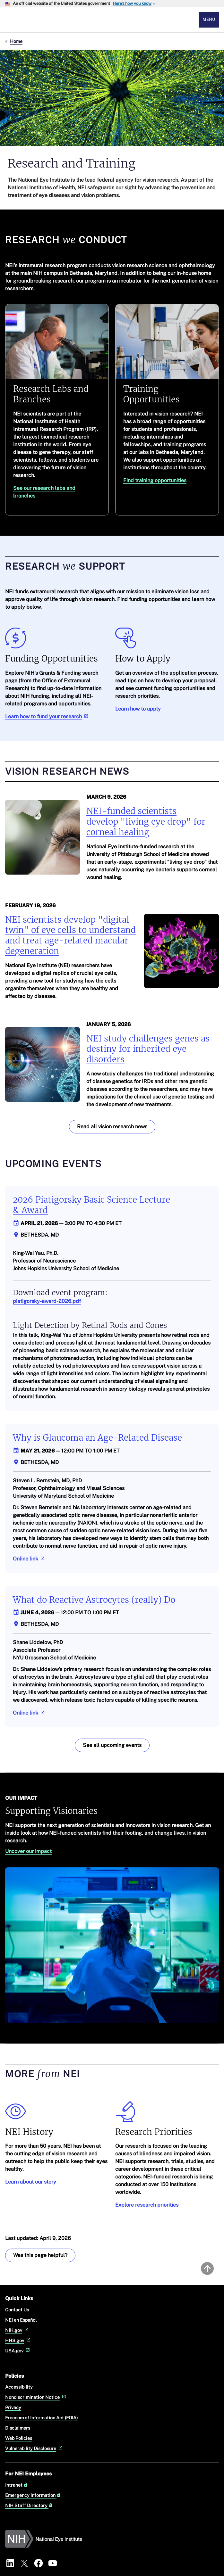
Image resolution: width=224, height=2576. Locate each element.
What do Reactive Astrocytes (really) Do (94, 1600)
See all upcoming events (112, 1745)
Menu (208, 19)
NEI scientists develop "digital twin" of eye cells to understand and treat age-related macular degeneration (70, 935)
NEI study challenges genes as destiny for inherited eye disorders (148, 1049)
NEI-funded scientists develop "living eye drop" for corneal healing (145, 821)
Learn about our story (30, 2182)
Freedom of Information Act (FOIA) (41, 2417)
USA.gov (18, 2350)
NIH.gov (17, 2330)
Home (16, 41)
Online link (29, 1559)
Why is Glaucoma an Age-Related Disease (97, 1438)
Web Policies (18, 2438)
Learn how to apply (138, 709)
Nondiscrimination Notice (36, 2397)
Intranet (16, 2485)
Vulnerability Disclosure (34, 2448)
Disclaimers (17, 2428)
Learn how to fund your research (47, 716)
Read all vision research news (112, 1126)
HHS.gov (18, 2340)
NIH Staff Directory (29, 2505)
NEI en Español (21, 2320)
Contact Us (17, 2309)
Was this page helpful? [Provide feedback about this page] (40, 2255)
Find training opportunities (154, 480)
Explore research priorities (146, 2205)
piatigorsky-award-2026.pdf (47, 1301)
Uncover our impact (28, 1851)
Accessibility (19, 2387)
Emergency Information (33, 2495)
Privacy (13, 2407)
